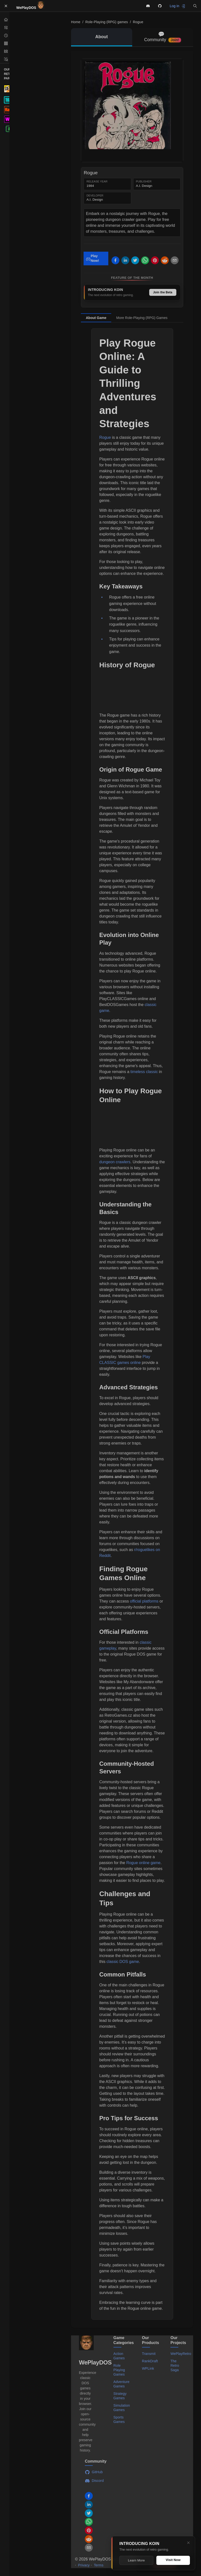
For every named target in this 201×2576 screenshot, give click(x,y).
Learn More (136, 2560)
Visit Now (173, 2560)
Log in (177, 6)
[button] (195, 6)
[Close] (188, 2542)
